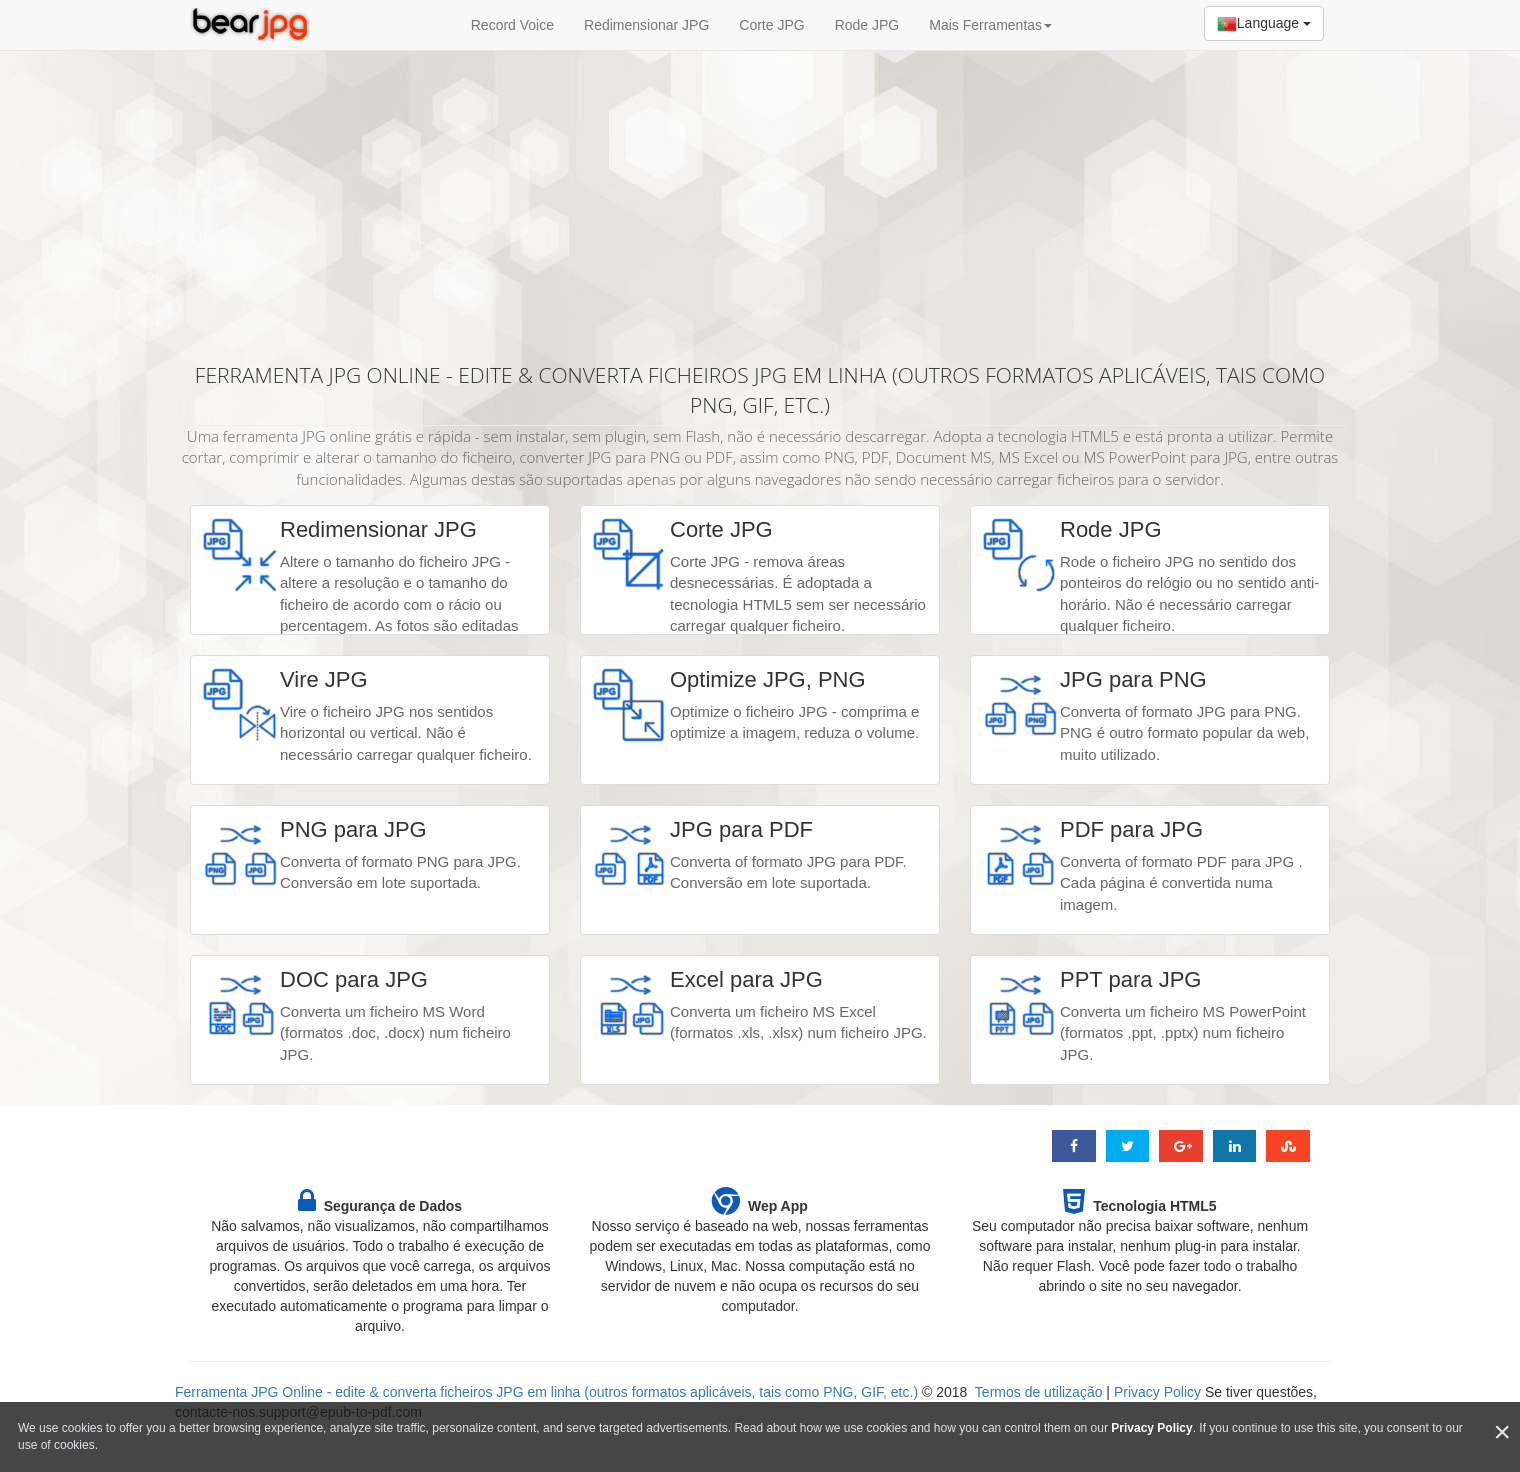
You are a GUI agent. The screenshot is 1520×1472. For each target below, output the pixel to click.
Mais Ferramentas (990, 25)
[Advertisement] (760, 195)
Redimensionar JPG (646, 25)
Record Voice (512, 25)
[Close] (1502, 1432)
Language (1264, 24)
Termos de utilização (1039, 1392)
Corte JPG (771, 25)
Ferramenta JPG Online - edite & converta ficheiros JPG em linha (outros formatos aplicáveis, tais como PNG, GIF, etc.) (546, 1392)
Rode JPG (867, 25)
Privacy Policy (1157, 1392)
